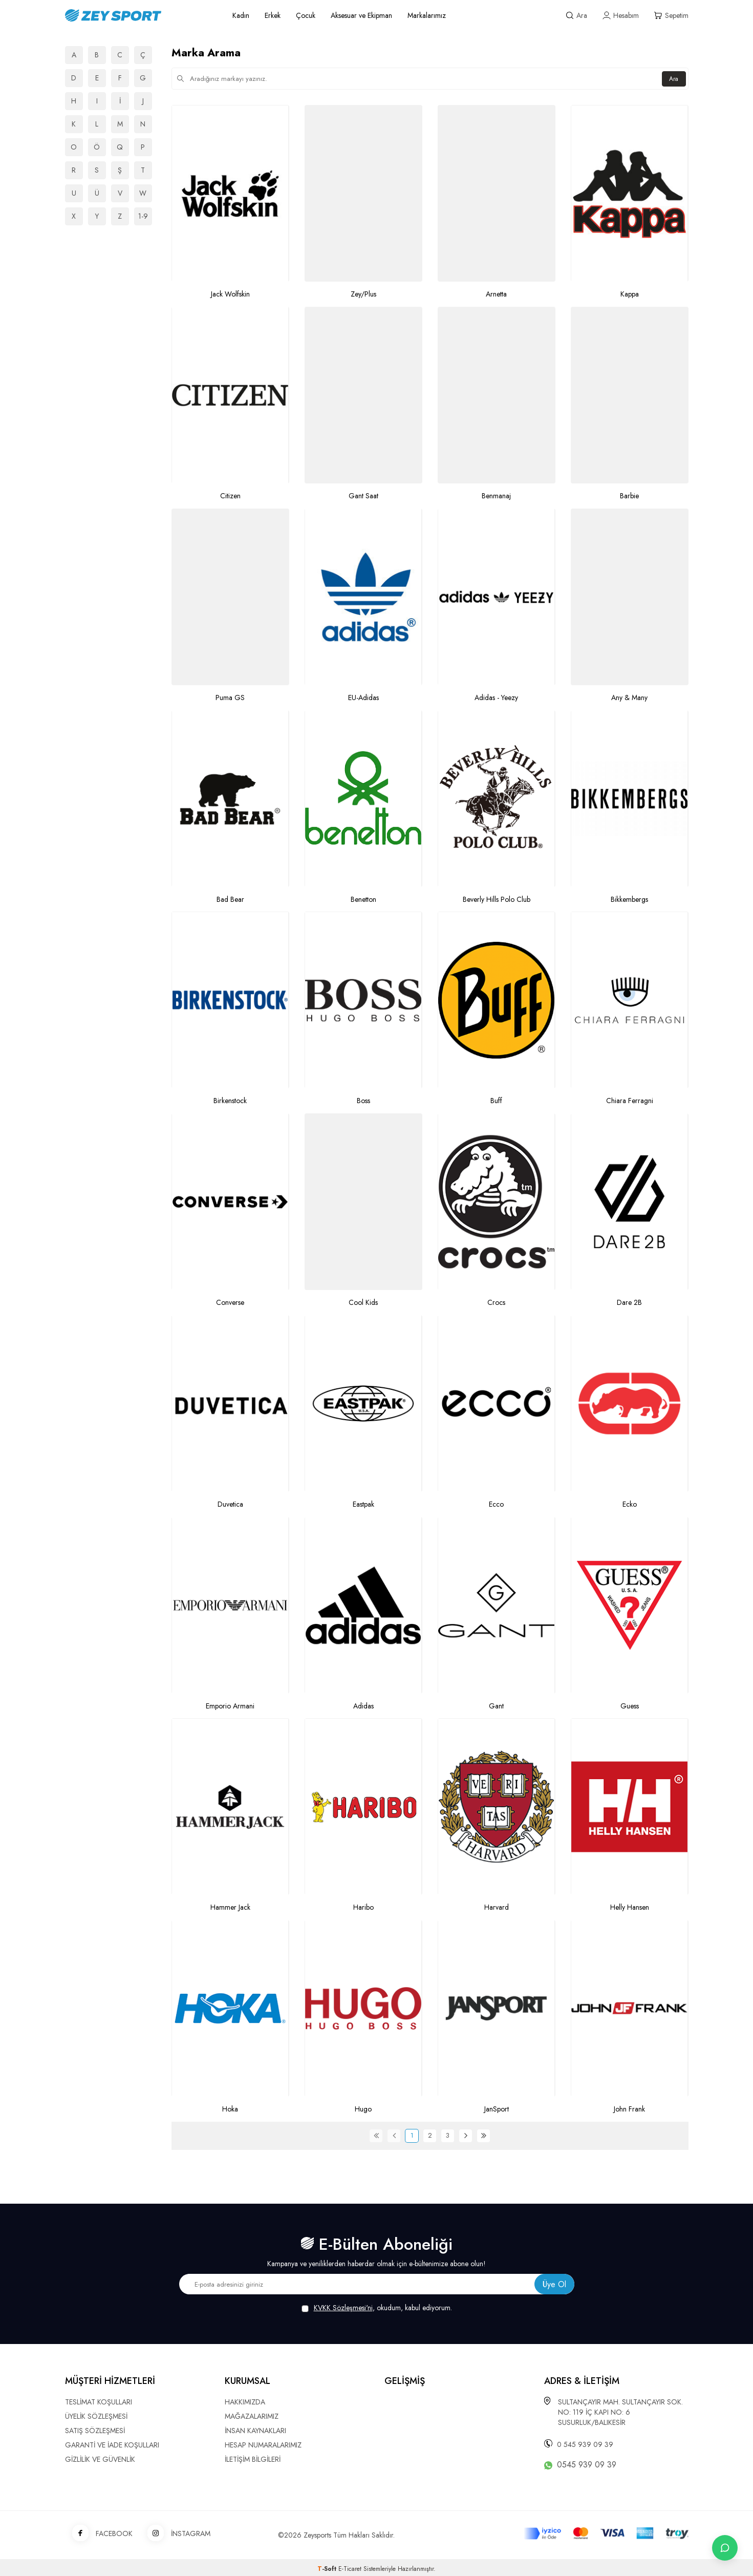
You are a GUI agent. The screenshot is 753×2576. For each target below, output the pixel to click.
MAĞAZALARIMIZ (251, 2416)
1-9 (143, 216)
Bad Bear (230, 899)
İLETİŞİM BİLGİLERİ (253, 2459)
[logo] (137, 15)
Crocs (496, 1302)
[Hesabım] (621, 15)
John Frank (629, 2109)
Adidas (363, 1706)
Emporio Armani (230, 1706)
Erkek (273, 15)
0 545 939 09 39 (585, 2444)
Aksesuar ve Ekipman (361, 15)
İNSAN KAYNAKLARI (255, 2430)
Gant (496, 1706)
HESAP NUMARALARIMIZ (263, 2445)
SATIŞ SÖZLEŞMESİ (95, 2430)
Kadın (240, 15)
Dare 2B (629, 1302)
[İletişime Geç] (725, 2548)
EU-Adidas (363, 698)
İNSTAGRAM (175, 2534)
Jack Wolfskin (230, 294)
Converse (230, 1302)
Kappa (629, 294)
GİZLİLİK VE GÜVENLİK (100, 2459)
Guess (629, 1706)
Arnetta (496, 294)
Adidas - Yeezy (496, 698)
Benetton (363, 899)
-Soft (327, 2568)
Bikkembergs (629, 899)
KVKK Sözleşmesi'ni (343, 2308)
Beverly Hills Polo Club (496, 899)
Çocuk (305, 15)
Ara (673, 78)
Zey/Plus (363, 294)
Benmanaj (496, 496)
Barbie (629, 496)
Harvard (496, 1907)
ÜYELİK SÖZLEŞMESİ (96, 2416)
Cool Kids (363, 1302)
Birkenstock (230, 1101)
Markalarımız (426, 15)
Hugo (363, 2109)
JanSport (496, 2109)
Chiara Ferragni (629, 1101)
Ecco (496, 1504)
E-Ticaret (349, 2568)
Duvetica (230, 1504)
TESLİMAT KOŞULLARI (98, 2402)
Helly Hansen (629, 1907)
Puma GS (230, 698)
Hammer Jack (230, 1907)
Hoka (230, 2109)
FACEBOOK (99, 2534)
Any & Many (629, 698)
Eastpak (363, 1504)
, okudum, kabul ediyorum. (377, 2308)
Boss (363, 1101)
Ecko (629, 1504)
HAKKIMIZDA (245, 2402)
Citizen (230, 496)
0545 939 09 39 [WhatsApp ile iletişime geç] (586, 2465)
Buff (496, 1101)
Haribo (363, 1907)
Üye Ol (554, 2284)
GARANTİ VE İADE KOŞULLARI (112, 2445)
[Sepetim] (671, 15)
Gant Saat (363, 496)
